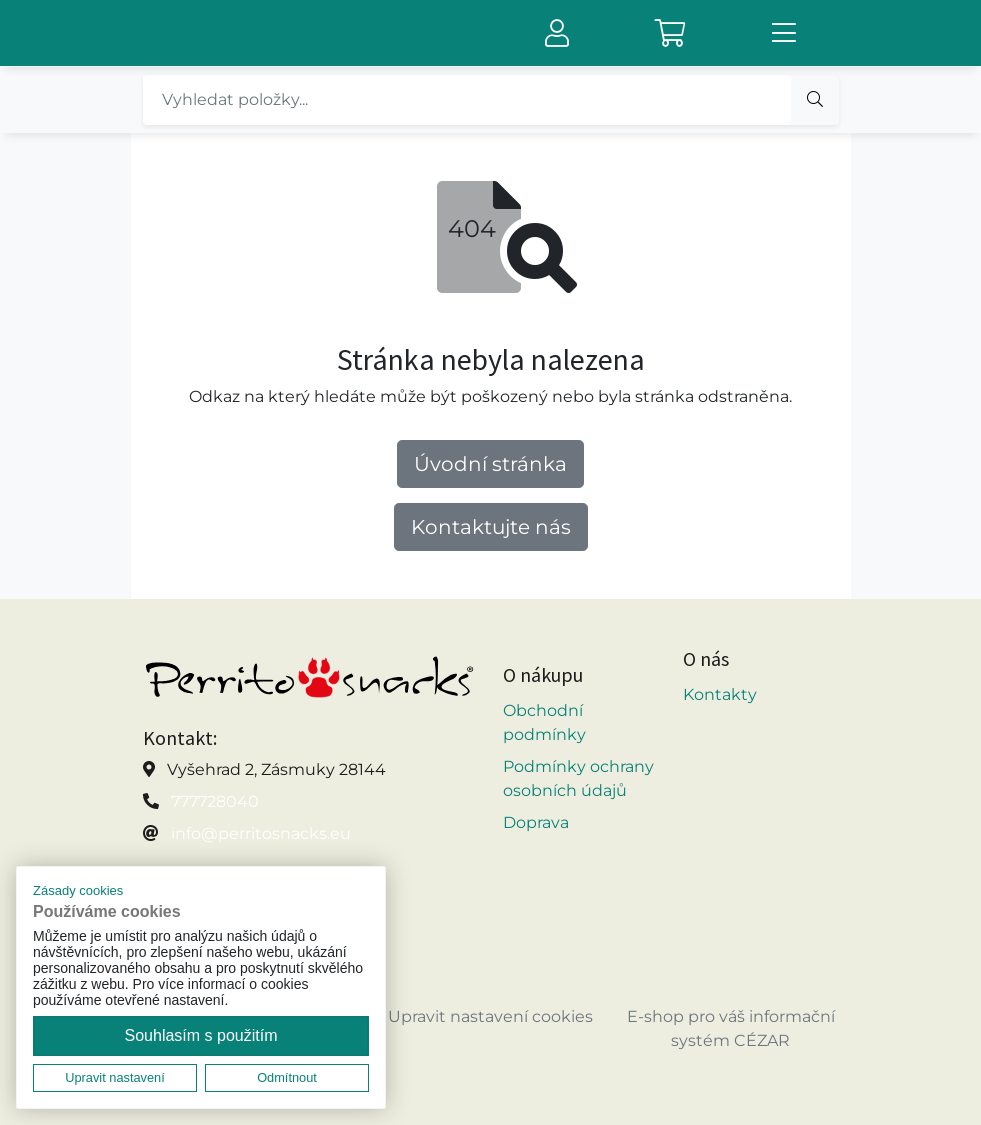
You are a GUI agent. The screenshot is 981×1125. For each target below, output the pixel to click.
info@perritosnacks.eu (261, 833)
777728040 (215, 801)
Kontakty (720, 694)
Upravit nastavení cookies (490, 1016)
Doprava (536, 822)
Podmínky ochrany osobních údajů (578, 778)
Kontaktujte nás (491, 527)
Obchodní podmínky (544, 722)
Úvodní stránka (490, 464)
